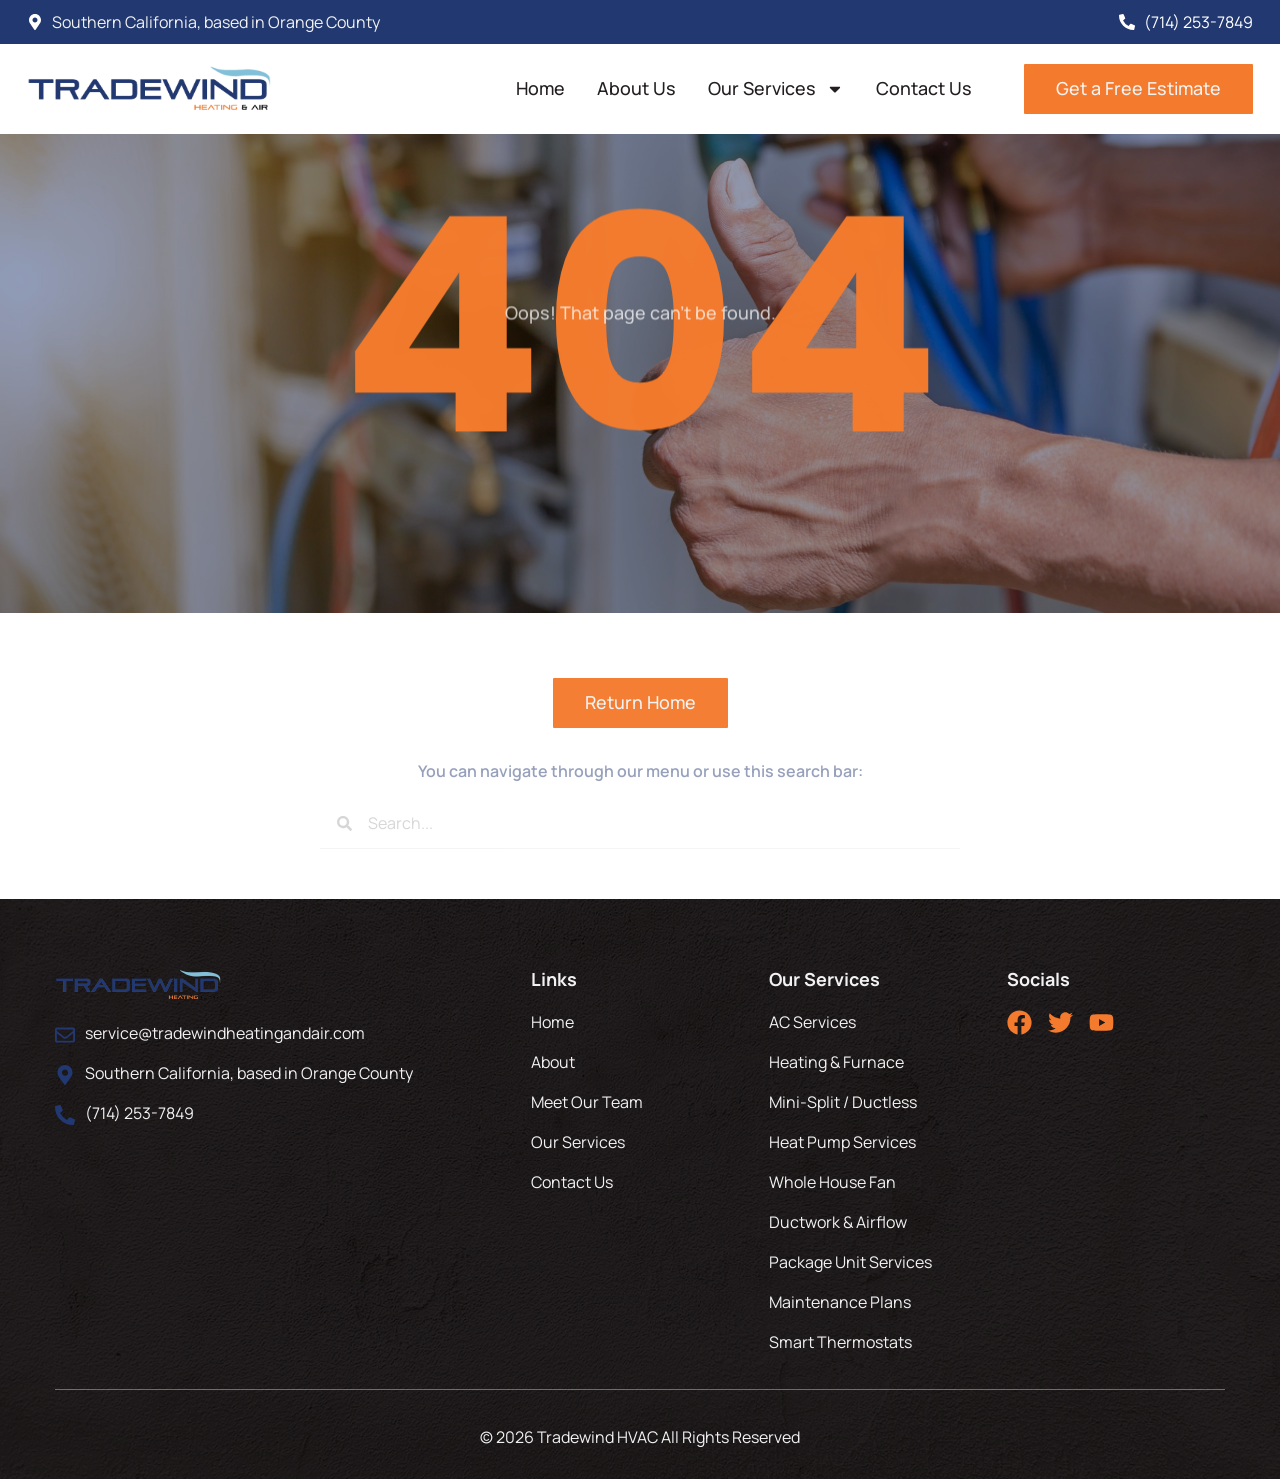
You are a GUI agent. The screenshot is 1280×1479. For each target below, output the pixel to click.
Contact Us (924, 88)
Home (540, 88)
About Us (636, 88)
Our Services (776, 89)
